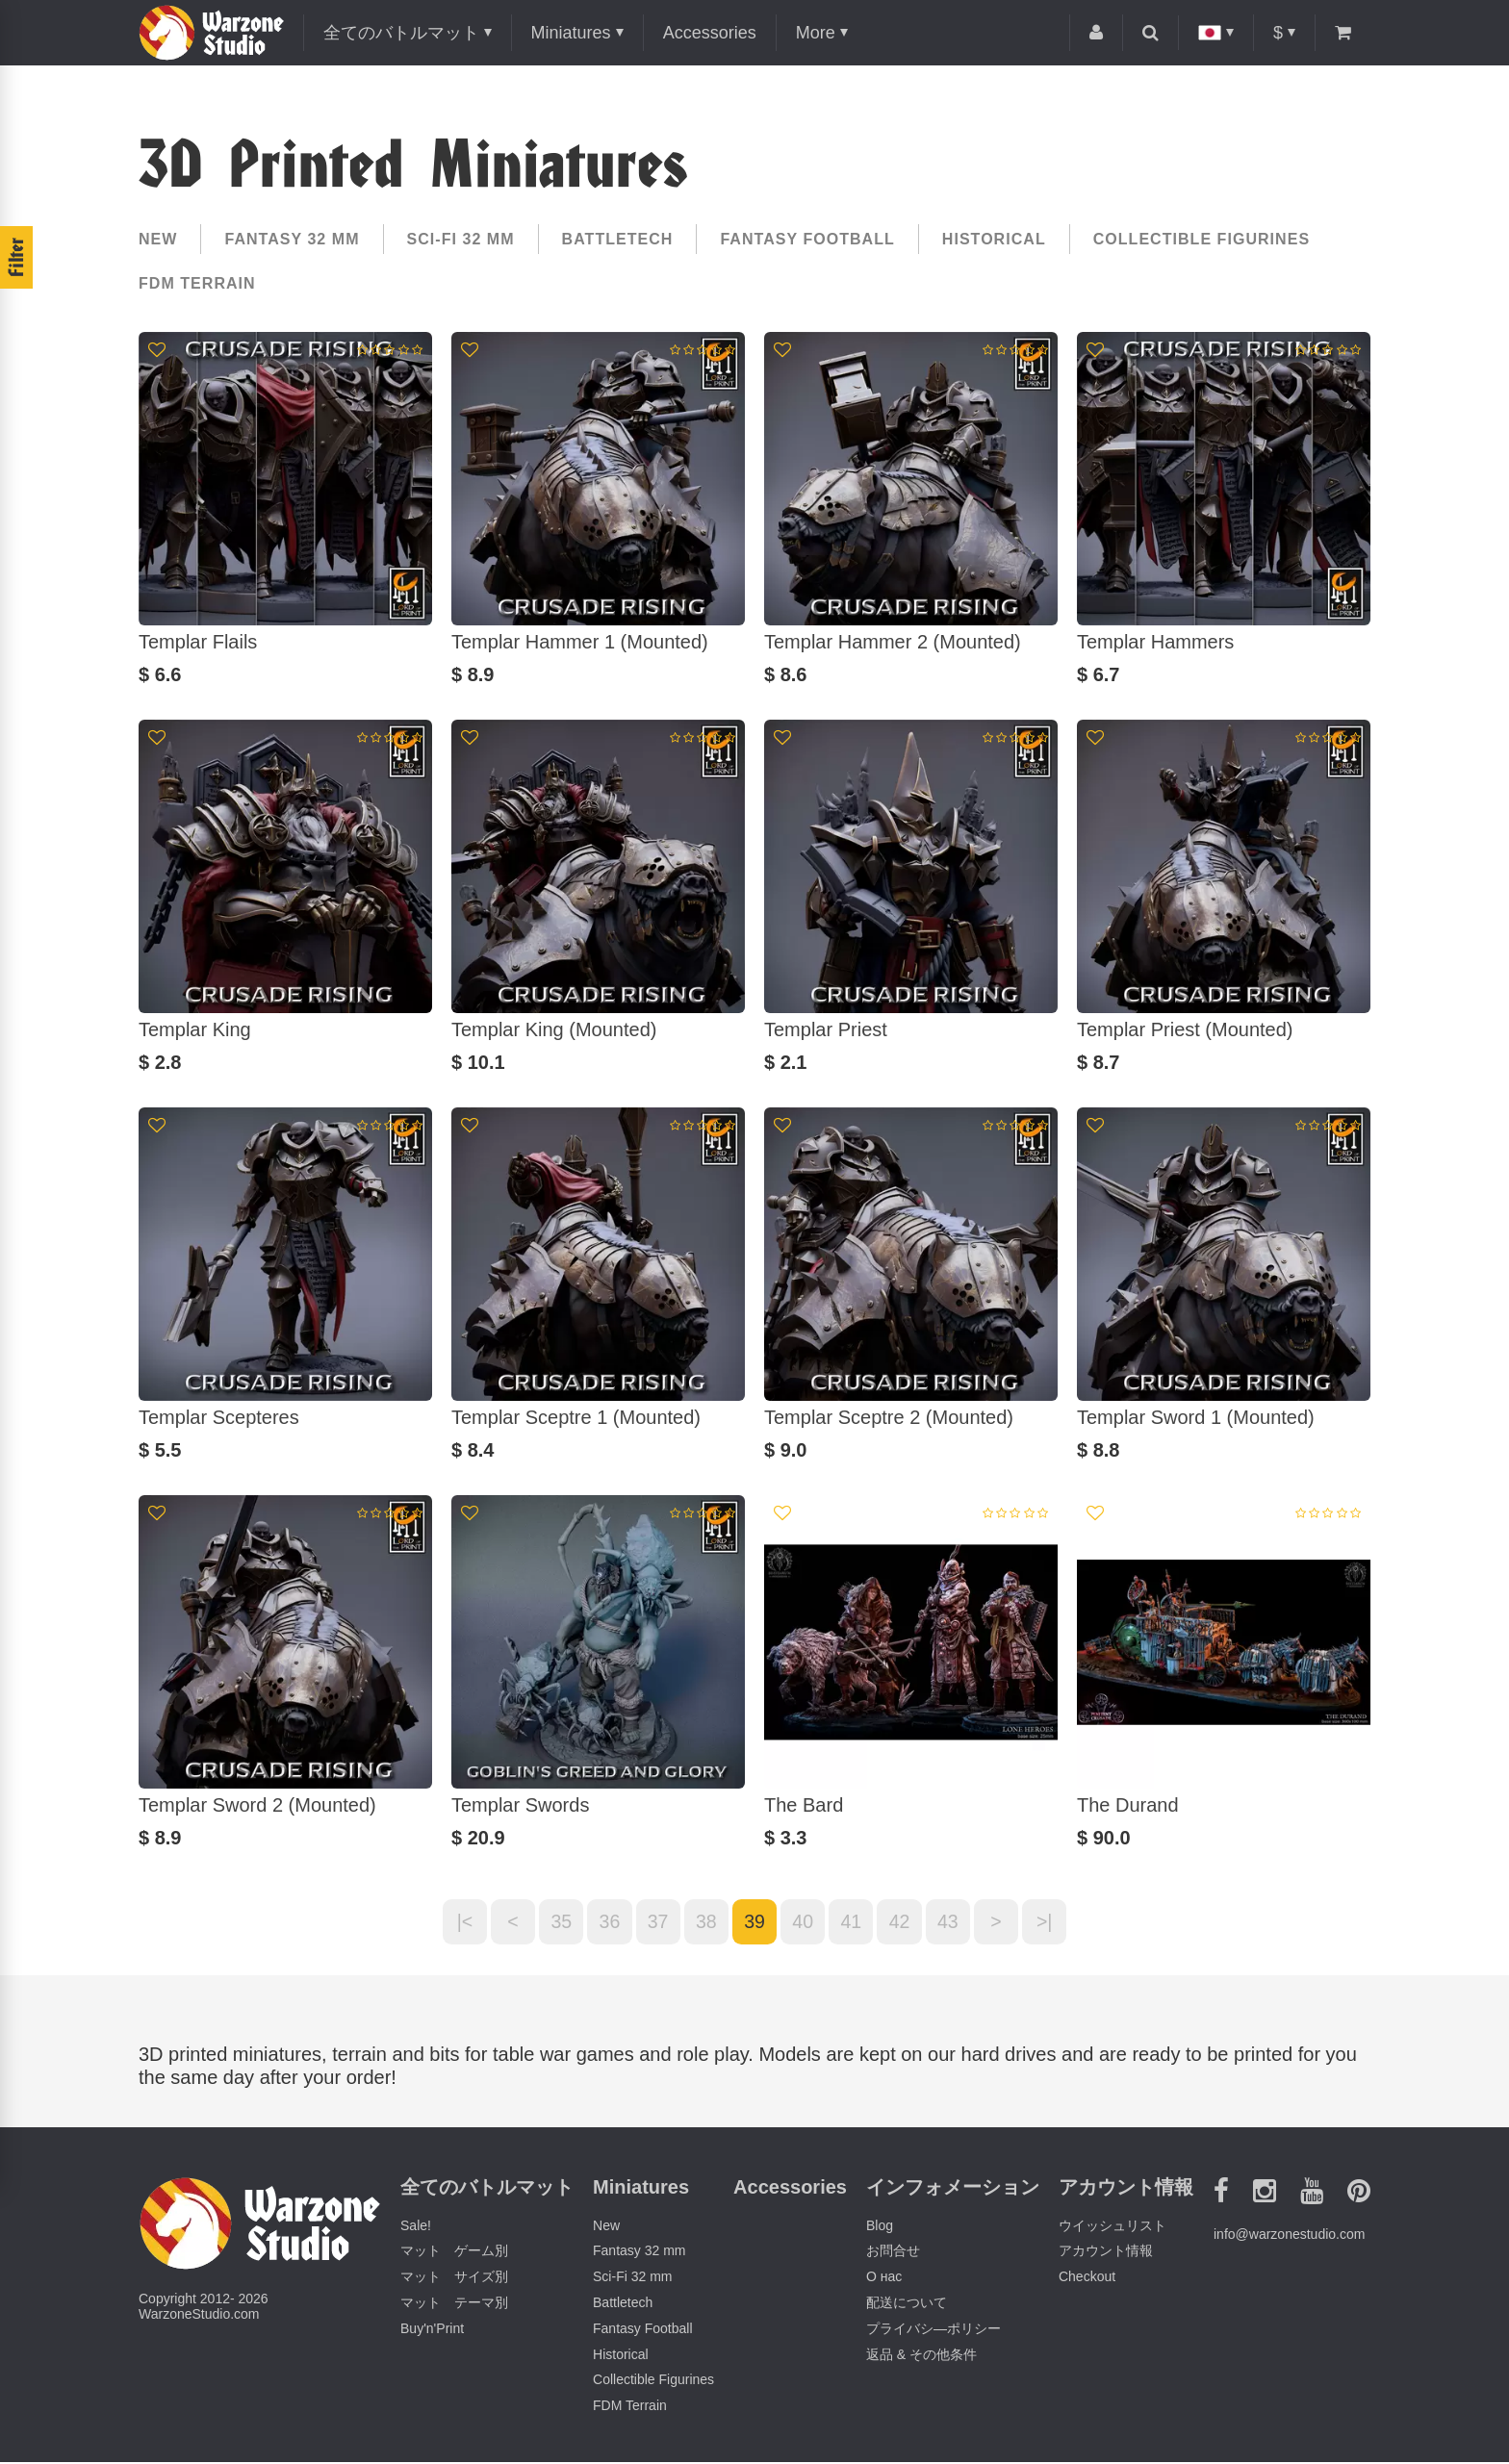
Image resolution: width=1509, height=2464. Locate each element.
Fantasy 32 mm (291, 239)
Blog (879, 2226)
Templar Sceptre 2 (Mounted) (888, 1417)
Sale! (415, 2226)
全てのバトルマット (401, 32)
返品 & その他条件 (921, 2355)
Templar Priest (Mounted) (1185, 1029)
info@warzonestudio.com (1289, 2236)
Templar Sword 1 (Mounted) (1196, 1417)
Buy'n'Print (432, 2330)
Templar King (195, 1029)
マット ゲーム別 (454, 2252)
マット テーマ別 (454, 2304)
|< (455, 1922)
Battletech (618, 239)
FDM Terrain (197, 283)
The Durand (1128, 1805)
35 (554, 1922)
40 (804, 1922)
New (158, 239)
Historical (994, 239)
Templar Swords (520, 1805)
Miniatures (571, 32)
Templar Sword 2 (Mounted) (257, 1805)
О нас (884, 2278)
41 (854, 1922)
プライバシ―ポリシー (933, 2330)
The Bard (803, 1805)
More (815, 32)
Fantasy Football (807, 239)
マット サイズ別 (454, 2278)
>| (1055, 1922)
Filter (16, 257)
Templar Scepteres (219, 1417)
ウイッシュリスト (1112, 2226)
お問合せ (893, 2252)
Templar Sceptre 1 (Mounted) (576, 1417)
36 (604, 1922)
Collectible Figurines (1201, 239)
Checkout (1087, 2278)
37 (654, 1922)
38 (704, 1922)
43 (954, 1922)
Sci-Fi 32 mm (461, 239)
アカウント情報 (1106, 2252)
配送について (906, 2304)
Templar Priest (825, 1029)
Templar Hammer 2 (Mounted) (892, 641)
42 (904, 1922)
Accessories (709, 32)
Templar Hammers (1155, 641)
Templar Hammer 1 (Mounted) (579, 641)
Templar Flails (198, 641)
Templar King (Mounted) (553, 1029)
